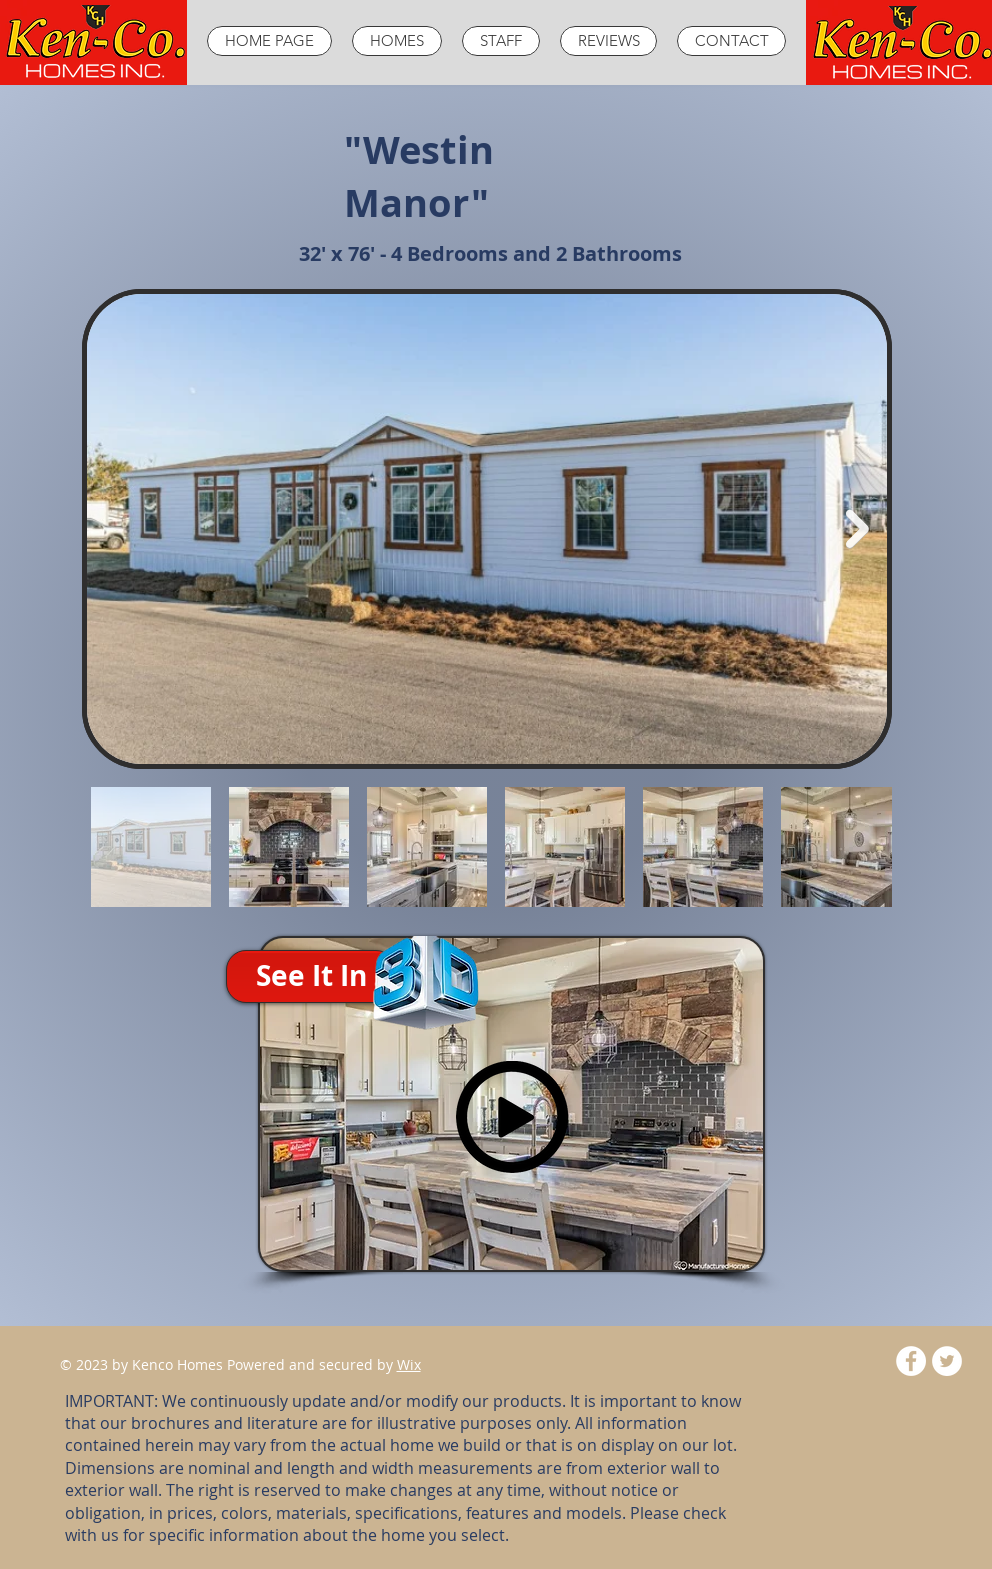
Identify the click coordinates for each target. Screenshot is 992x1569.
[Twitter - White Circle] (947, 1361)
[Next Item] (857, 529)
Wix (409, 1364)
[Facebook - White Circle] (911, 1361)
